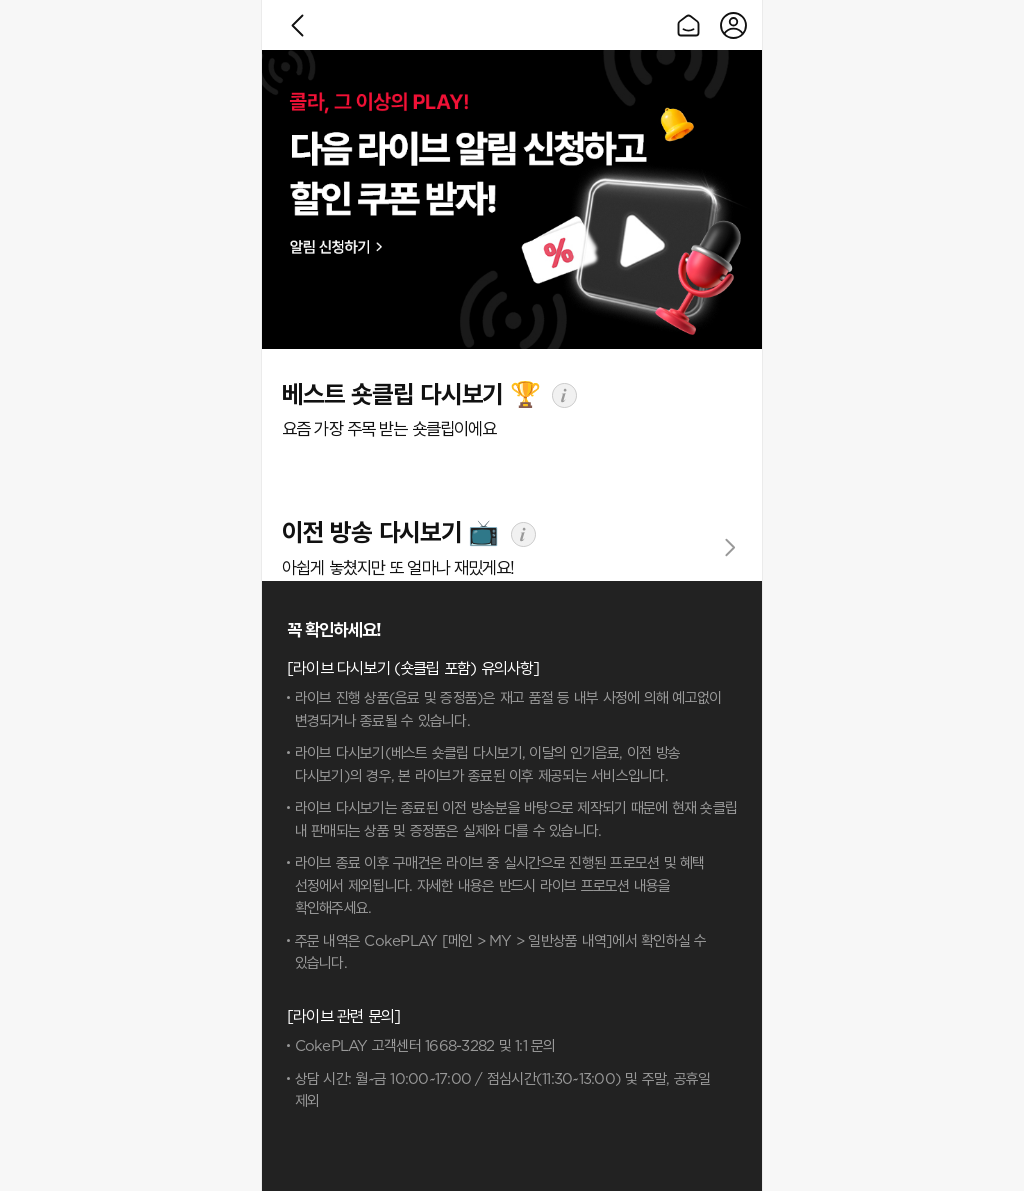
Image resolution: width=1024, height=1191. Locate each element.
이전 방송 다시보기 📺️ (390, 533)
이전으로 (297, 25)
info (564, 395)
